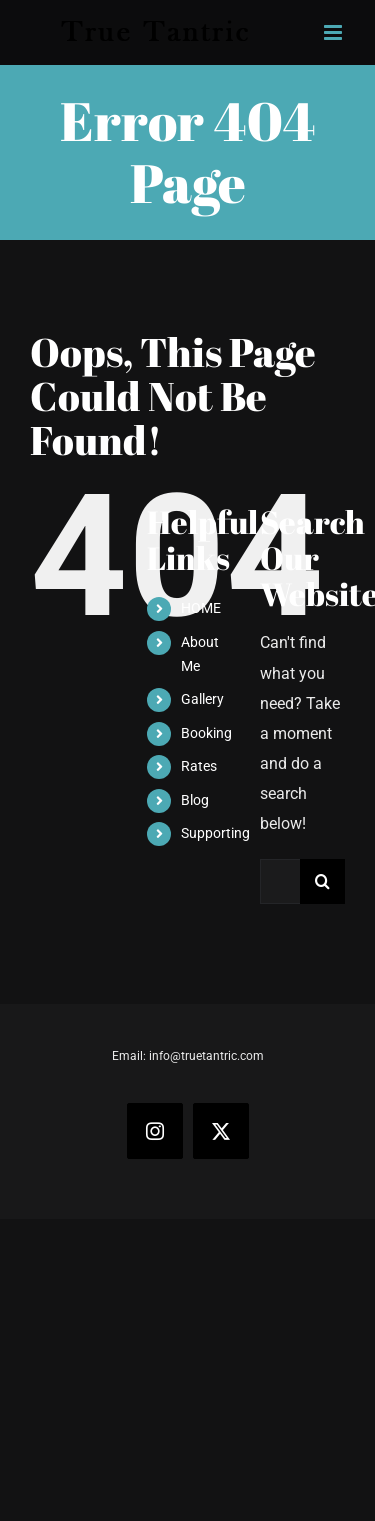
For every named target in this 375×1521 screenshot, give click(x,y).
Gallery (202, 699)
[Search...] (280, 881)
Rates (199, 766)
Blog (195, 800)
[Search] (322, 881)
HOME (201, 608)
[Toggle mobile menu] (334, 32)
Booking (206, 733)
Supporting (215, 833)
